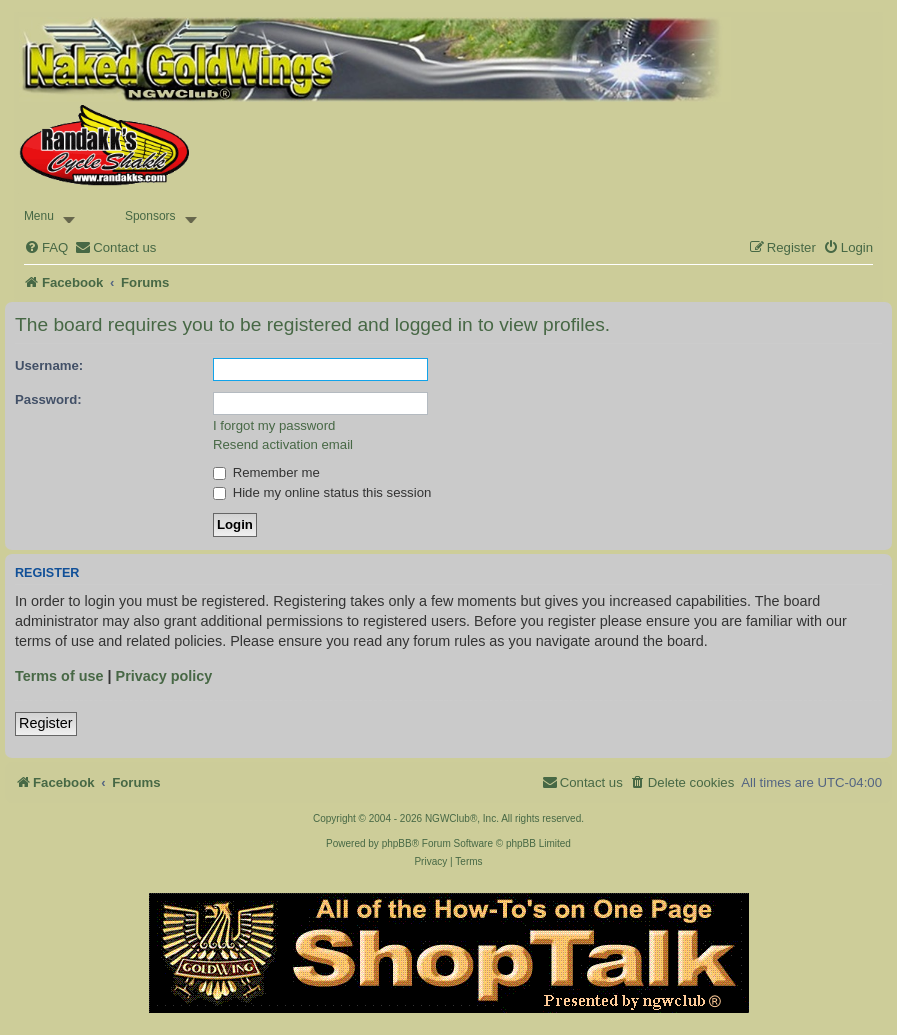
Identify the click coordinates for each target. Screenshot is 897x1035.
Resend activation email (283, 444)
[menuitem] (46, 247)
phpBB (397, 843)
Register (46, 723)
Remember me (266, 472)
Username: (49, 365)
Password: (48, 399)
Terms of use (59, 676)
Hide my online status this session (322, 492)
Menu (39, 216)
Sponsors (150, 216)
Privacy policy (164, 676)
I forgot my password (274, 425)
